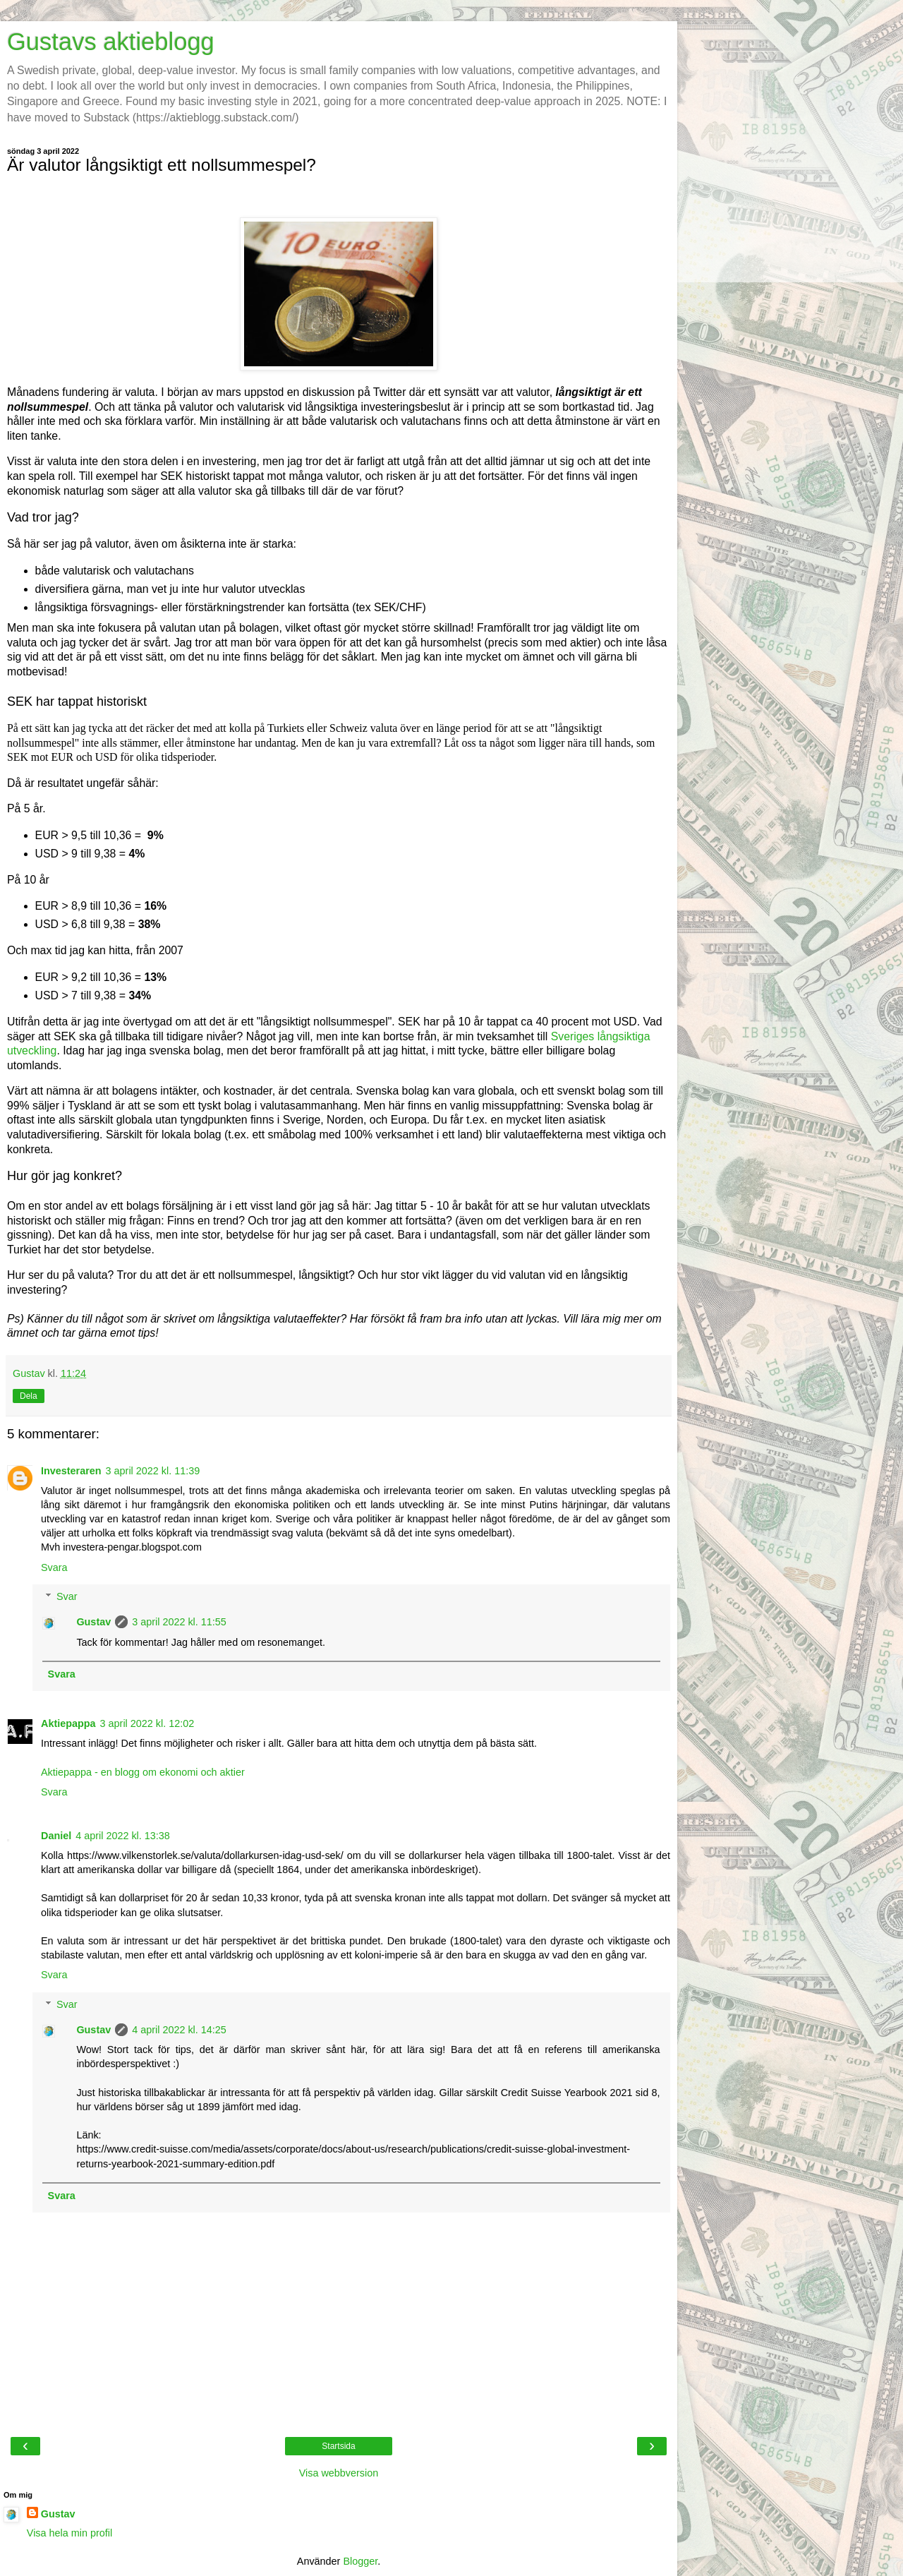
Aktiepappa (68, 1723)
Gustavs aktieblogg (110, 41)
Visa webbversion (339, 2473)
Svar (67, 1596)
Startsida (338, 2446)
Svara (54, 1567)
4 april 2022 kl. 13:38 (122, 1835)
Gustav (93, 1621)
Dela (28, 1396)
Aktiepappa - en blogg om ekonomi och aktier (143, 1772)
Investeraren (71, 1470)
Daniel (56, 1835)
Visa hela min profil (69, 2533)
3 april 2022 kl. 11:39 (153, 1470)
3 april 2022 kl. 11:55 (179, 1621)
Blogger (360, 2561)
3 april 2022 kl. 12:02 (147, 1723)
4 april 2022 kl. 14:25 (179, 2029)
